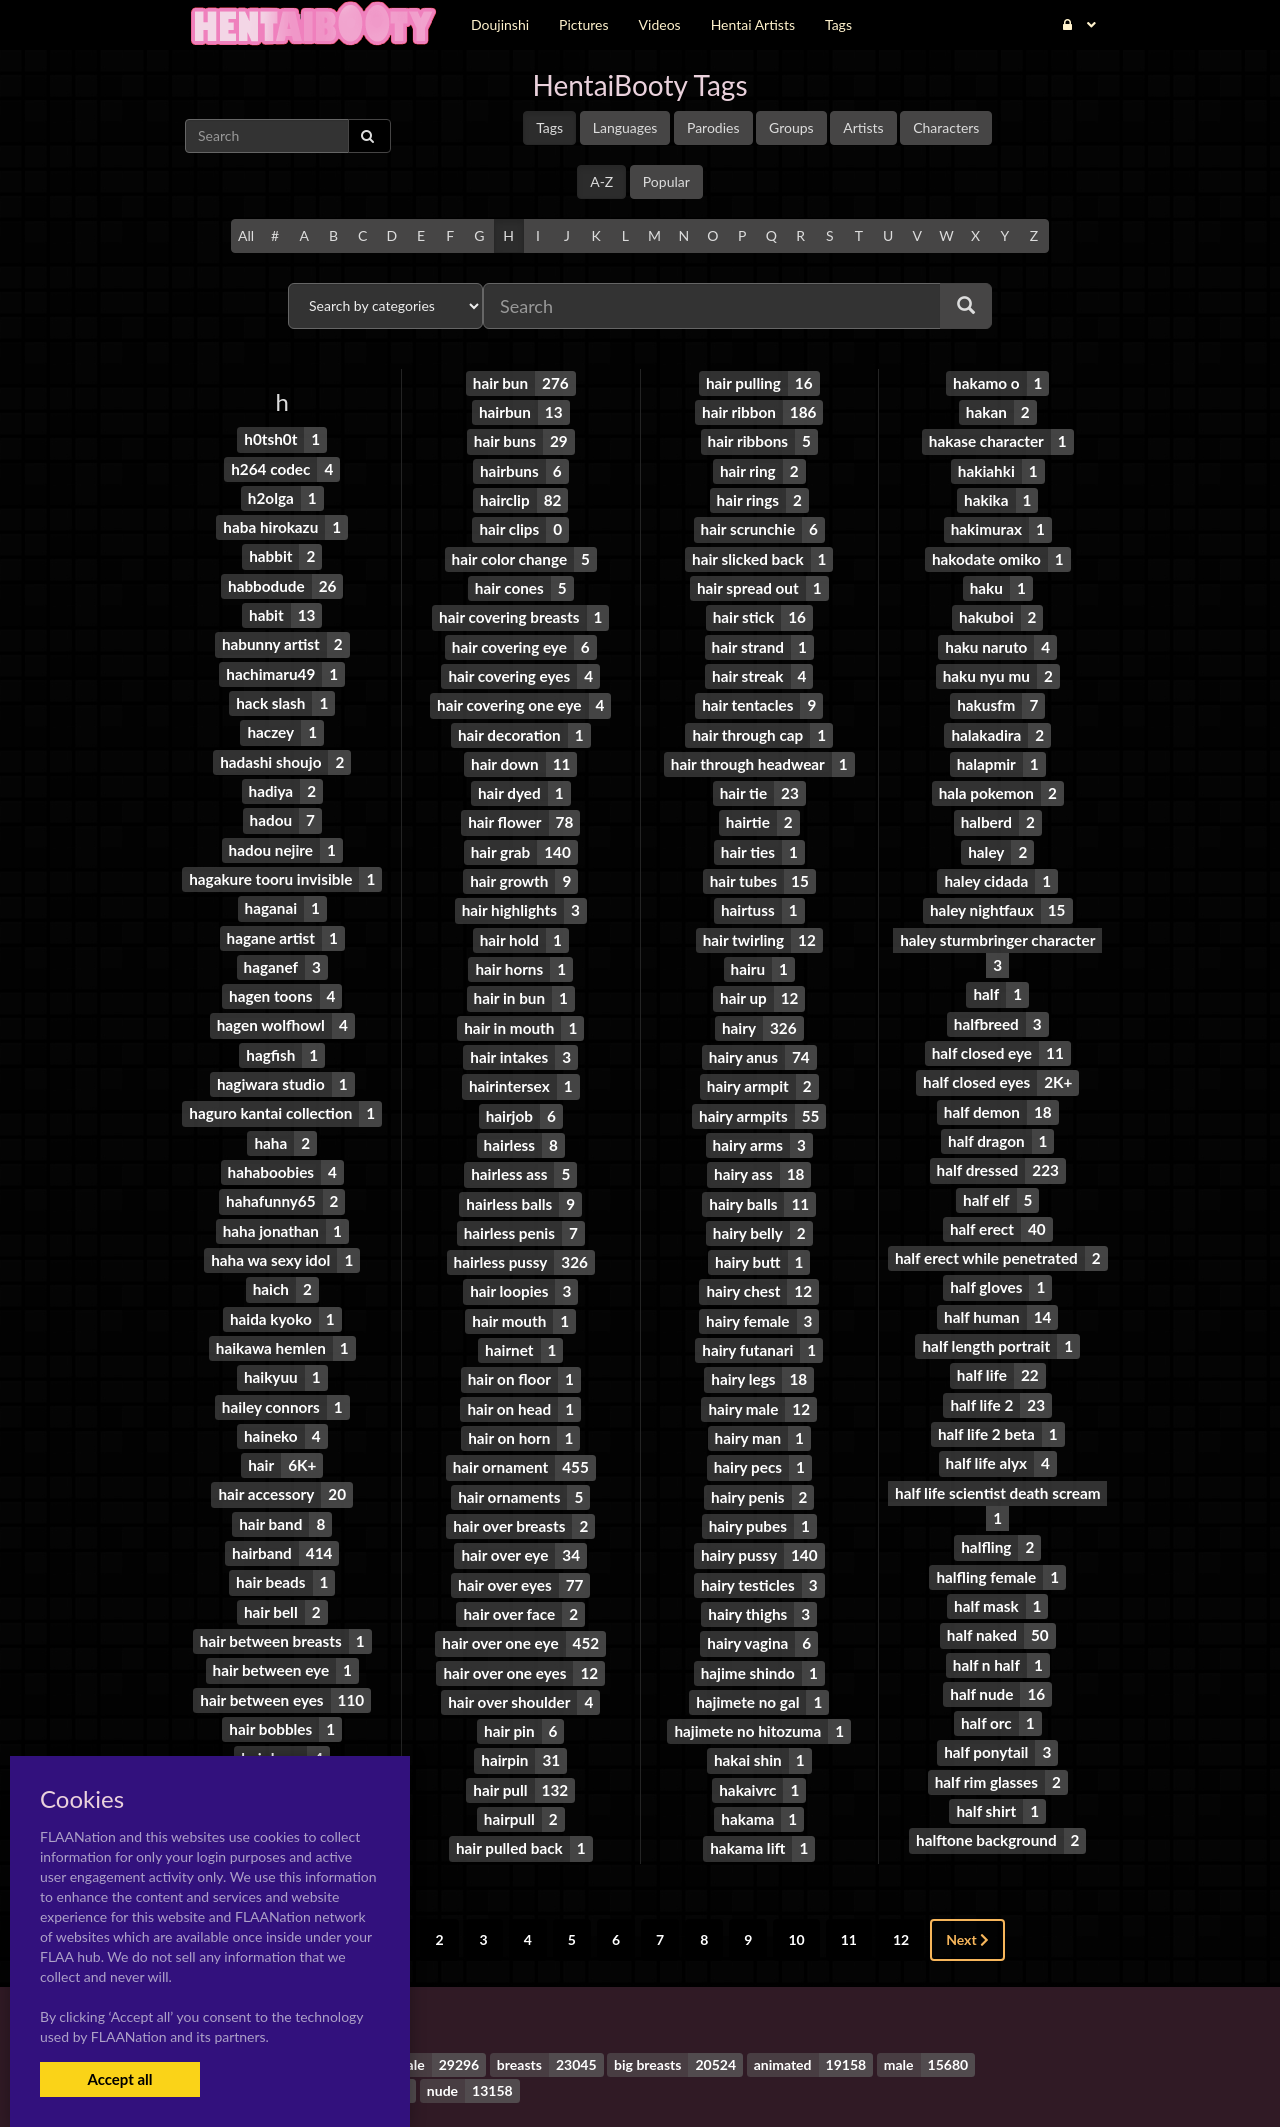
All (246, 235)
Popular (666, 181)
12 (901, 1872)
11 (849, 1872)
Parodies (713, 127)
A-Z (601, 181)
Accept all (119, 2079)
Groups (791, 127)
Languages (625, 127)
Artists (863, 127)
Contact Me (767, 2076)
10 (796, 1872)
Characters (946, 127)
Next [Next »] (967, 1872)
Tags (549, 127)
